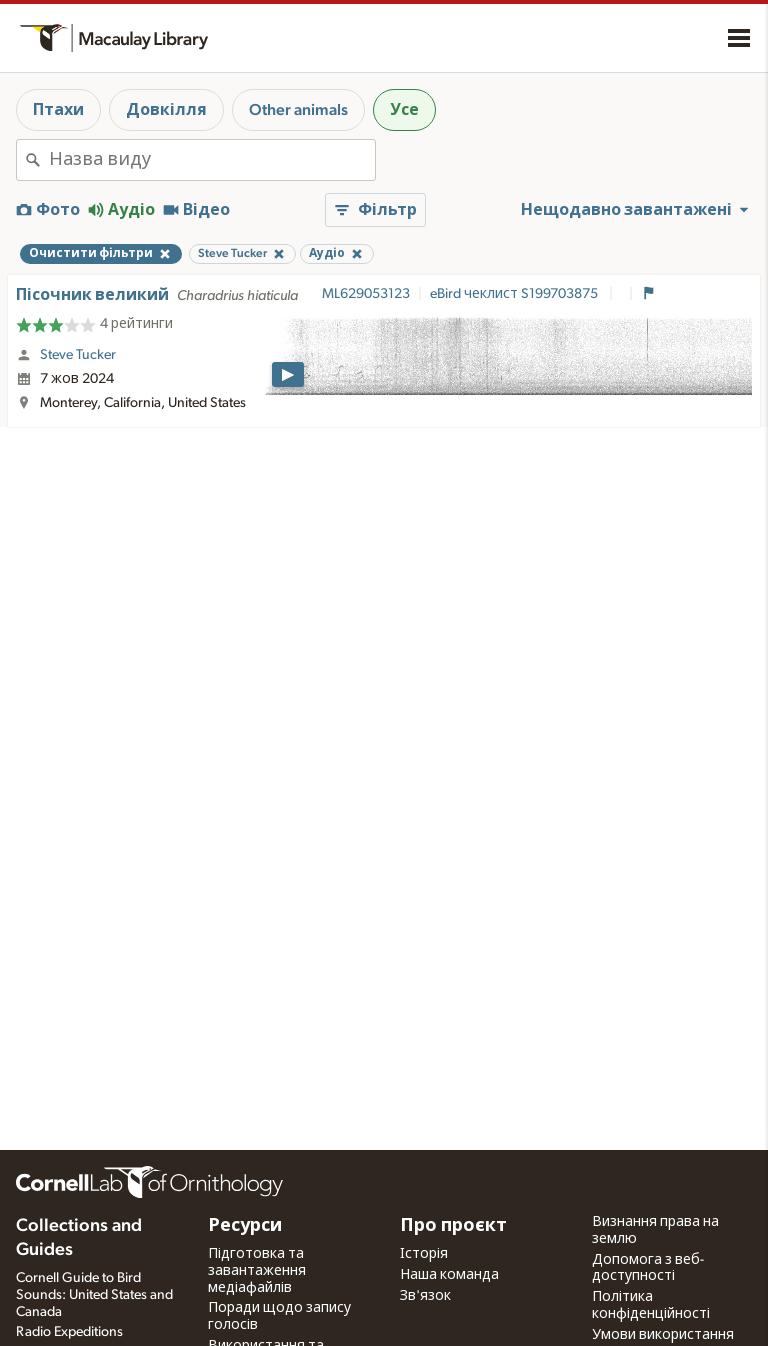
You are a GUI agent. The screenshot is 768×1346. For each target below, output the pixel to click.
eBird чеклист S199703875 (515, 294)
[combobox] (212, 160)
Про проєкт (453, 1226)
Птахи (58, 110)
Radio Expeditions (69, 1332)
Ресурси (245, 1226)
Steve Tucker (78, 355)
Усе (404, 110)
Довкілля (166, 110)
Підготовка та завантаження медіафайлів (257, 1271)
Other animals (298, 110)
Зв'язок (425, 1296)
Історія (424, 1254)
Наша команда (449, 1275)
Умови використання (663, 1335)
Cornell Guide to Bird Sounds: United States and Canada (94, 1295)
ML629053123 (366, 294)
